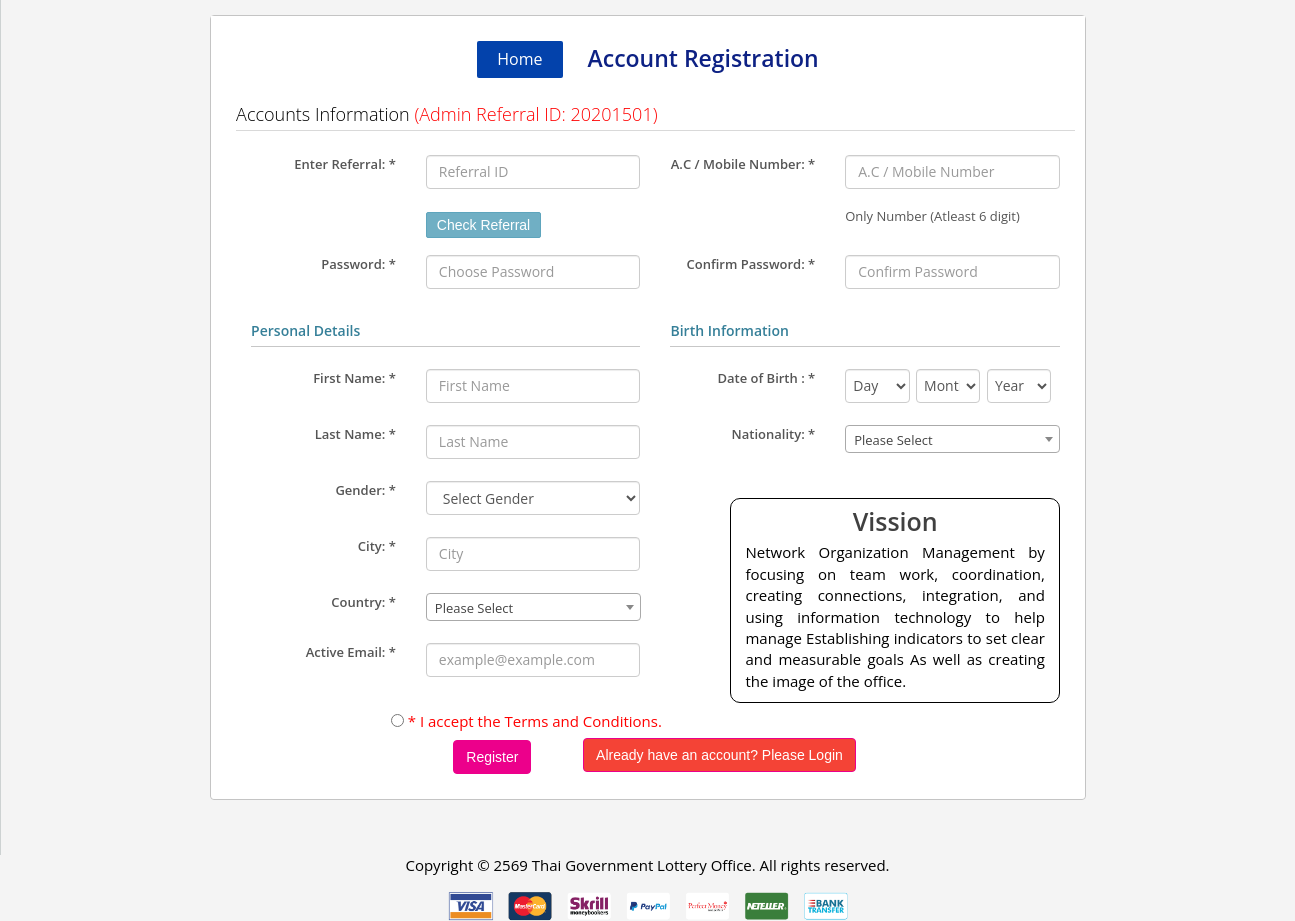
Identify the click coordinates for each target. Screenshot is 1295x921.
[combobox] (533, 607)
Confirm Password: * (751, 264)
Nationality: (774, 434)
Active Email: (351, 652)
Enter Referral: (345, 164)
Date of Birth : (766, 378)
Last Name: (355, 434)
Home (519, 59)
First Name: (354, 378)
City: (377, 546)
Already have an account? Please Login (719, 755)
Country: (363, 602)
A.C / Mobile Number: (743, 164)
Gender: (365, 490)
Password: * (358, 264)
